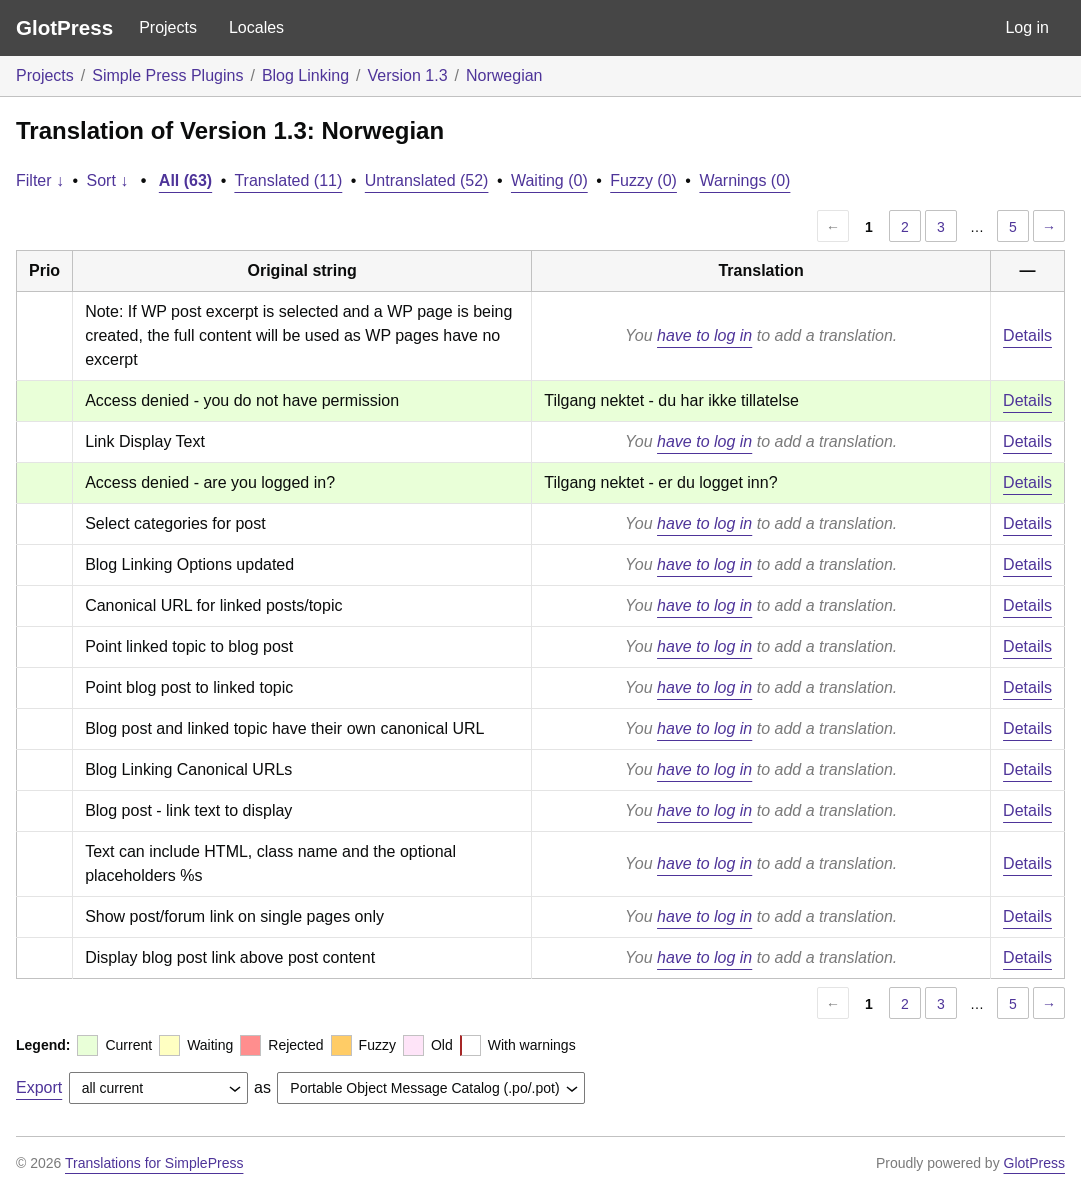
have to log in (704, 335)
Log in (1027, 27)
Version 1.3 (408, 75)
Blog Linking (305, 75)
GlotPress (64, 27)
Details (1027, 335)
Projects (168, 27)
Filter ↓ (40, 180)
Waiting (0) (549, 180)
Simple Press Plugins (167, 75)
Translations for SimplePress (154, 1163)
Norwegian (504, 75)
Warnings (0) (744, 180)
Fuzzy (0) (643, 180)
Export (39, 1087)
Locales (256, 27)
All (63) (185, 180)
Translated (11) (288, 180)
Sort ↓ (108, 180)
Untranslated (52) (427, 180)
